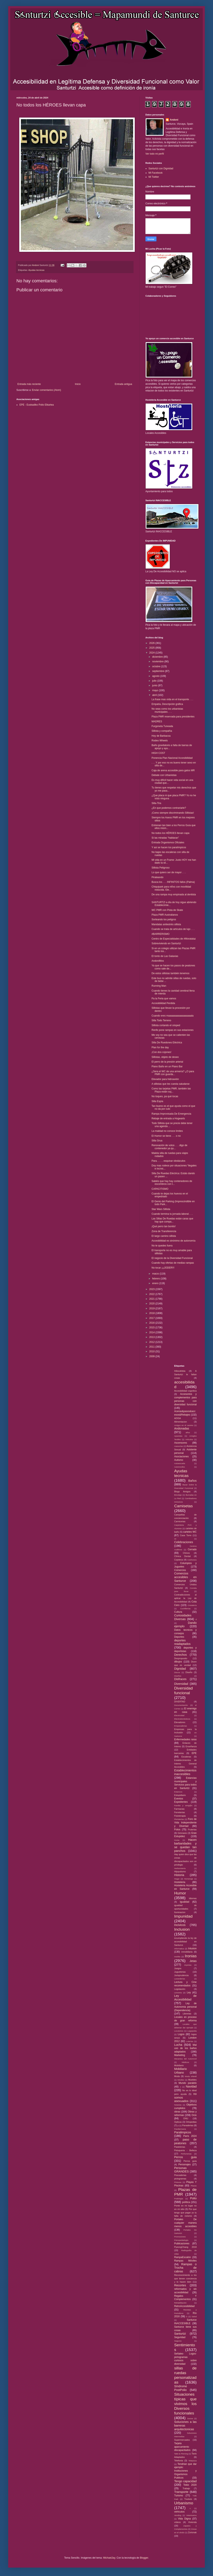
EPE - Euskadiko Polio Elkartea (36, 404)
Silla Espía (157, 1101)
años (188, 1432)
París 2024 (190, 2136)
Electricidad (179, 1715)
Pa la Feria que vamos (164, 998)
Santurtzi (180, 2333)
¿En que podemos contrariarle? (169, 807)
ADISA (177, 1418)
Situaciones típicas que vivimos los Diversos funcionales (185, 2403)
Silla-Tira (156, 803)
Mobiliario (179, 2065)
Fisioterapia (180, 1816)
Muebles (192, 2079)
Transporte (181, 2491)
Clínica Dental (182, 1556)
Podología (178, 2198)
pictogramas (180, 2178)
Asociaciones (181, 1456)
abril (154, 695)
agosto (156, 676)
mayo (155, 690)
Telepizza (192, 2461)
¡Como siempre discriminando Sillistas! (173, 812)
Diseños (177, 1676)
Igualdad (184, 1901)
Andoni (174, 119)
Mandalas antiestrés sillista (166, 924)
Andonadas (181, 1428)
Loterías (189, 2041)
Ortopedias (191, 2122)
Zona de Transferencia (164, 1231)
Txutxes (188, 2499)
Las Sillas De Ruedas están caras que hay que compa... (172, 1220)
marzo (156, 1273)
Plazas (194, 2186)
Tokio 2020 (190, 2484)
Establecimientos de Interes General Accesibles (185, 1763)
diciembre (157, 656)
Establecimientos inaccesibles (185, 1772)
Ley (189, 1992)
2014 (152, 1332)
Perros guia (185, 2157)
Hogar (177, 1879)
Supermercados (182, 2440)
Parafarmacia (180, 2129)
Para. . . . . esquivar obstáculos (168, 1160)
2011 (152, 1346)
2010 (152, 1351)
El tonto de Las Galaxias (165, 956)
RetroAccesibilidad (184, 2306)
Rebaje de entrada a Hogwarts (168, 1118)
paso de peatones (185, 2141)
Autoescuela (179, 1463)
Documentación (181, 1705)
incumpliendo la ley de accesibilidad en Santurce (185, 1941)
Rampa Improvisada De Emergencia (171, 1113)
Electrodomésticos (182, 1719)
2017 (152, 1318)
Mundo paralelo (188, 2083)
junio (155, 685)
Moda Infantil (191, 2076)
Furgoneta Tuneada (162, 726)
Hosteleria (179, 1882)
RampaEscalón (182, 2257)
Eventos (178, 1798)
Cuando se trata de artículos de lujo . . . (173, 929)
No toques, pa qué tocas (165, 1096)
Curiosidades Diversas (182, 1617)
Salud (194, 2316)
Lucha (178, 2044)
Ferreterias (179, 1812)
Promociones (180, 2237)
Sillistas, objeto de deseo (165, 1057)
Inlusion (192, 1948)
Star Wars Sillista (161, 1209)
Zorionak (192, 2532)
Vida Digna (184, 2518)
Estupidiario (180, 1795)
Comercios (180, 1570)
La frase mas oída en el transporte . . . (172, 699)
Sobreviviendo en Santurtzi (166, 943)
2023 (152, 1289)
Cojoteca (178, 1559)
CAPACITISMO (160, 1188)
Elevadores (179, 1722)
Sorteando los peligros (164, 919)
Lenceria (178, 1992)
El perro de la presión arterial (167, 1061)
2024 (152, 652)
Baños (192, 1480)
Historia (179, 1875)
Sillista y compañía (162, 730)
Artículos (189, 1439)
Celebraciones (183, 1542)
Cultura (178, 1611)
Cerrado (192, 1549)
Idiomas (193, 1898)
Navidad (191, 2086)
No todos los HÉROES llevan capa (170, 833)
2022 (152, 1294)
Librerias (187, 2013)
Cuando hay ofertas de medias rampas (173, 1262)
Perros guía (190, 2161)
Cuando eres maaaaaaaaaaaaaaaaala (173, 1015)
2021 (152, 1298)
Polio (193, 2198)
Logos (181, 2034)
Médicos (185, 2062)
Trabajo (186, 2488)
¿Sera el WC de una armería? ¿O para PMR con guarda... (173, 1073)
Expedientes (181, 1801)
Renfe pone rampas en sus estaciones (173, 1030)
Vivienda (192, 2522)
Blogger (144, 2557)
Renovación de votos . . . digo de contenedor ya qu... (169, 1147)
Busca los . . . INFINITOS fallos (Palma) (173, 882)
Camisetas (183, 1506)
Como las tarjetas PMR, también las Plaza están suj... (171, 1090)
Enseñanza (191, 1746)
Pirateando (157, 877)
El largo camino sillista (164, 1236)
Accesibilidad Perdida (163, 1003)
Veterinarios (191, 2515)
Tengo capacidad (185, 2481)
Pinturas (177, 2182)
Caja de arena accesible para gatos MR (173, 770)
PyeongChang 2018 (185, 2247)
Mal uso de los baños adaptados (185, 2048)
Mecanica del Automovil (185, 2059)
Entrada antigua (123, 384)
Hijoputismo (180, 1871)
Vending (177, 2515)
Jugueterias (180, 1972)
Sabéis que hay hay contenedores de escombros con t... (172, 1182)
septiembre (158, 671)
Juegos (177, 1968)
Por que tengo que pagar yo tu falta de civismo (185, 2212)
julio (154, 680)
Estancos (178, 1792)
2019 (152, 1308)
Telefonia (178, 2460)
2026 (152, 643)
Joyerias (187, 1965)
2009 (152, 1356)
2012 (152, 1342)
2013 (152, 1337)
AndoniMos (158, 960)
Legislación (179, 1989)
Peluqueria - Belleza (185, 2150)
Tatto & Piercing (181, 2454)
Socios (190, 2418)
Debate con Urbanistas (164, 775)
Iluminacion (180, 1912)
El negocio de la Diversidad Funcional (172, 1258)
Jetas (193, 1961)
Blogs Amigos (182, 1491)
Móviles (180, 2080)
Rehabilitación (180, 2303)
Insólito (177, 1956)
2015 (152, 1327)
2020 (152, 1303)
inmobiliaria (187, 1952)
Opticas (178, 2122)
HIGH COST (158, 753)
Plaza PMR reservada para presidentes (173, 716)
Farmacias (179, 1809)
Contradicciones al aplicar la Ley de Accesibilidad (185, 1598)
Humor (180, 1893)
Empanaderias (180, 1726)
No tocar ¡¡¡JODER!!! (163, 1267)
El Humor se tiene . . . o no (166, 1135)
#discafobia (180, 1371)
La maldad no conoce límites (167, 1131)
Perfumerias (186, 2154)
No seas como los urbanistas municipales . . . (167, 710)
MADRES (157, 721)
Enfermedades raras (185, 1739)
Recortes (180, 2285)
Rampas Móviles (185, 2260)
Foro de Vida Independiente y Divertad (185, 1822)
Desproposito (180, 1658)
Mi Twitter (153, 176)
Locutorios (178, 2031)
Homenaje (188, 1879)
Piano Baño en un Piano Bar (167, 1066)
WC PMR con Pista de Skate (167, 910)
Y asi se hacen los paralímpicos (169, 847)
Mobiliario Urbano (180, 2070)
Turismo (178, 2495)
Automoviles (179, 1467)
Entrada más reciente (29, 384)
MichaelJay (109, 2557)
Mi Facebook (155, 172)
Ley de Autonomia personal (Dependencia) (185, 2007)
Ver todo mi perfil (154, 153)
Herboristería (180, 1868)
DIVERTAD (179, 1701)
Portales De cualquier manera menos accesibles (185, 2223)
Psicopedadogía (181, 2240)
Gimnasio (182, 1833)
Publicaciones (181, 2243)
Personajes (184, 2164)
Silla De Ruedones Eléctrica (167, 1042)
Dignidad (180, 1668)
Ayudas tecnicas (36, 270)
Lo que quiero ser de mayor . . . (169, 872)
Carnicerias (180, 1521)
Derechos (180, 1654)
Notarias (178, 2105)
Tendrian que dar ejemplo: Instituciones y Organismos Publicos (185, 2471)
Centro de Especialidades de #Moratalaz (174, 938)
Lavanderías (179, 1979)
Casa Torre (185, 1535)
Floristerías (179, 1819)
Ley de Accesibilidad (185, 1997)
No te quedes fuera (162, 1245)
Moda (177, 2076)
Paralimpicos (182, 2132)
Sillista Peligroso (161, 867)
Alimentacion (180, 1421)
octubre (156, 666)
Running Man (159, 985)
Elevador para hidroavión (165, 1079)
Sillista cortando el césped (166, 1025)
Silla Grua (157, 1140)
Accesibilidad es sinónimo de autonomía (173, 1240)
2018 (152, 1313)
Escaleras (186, 1756)
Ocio (194, 2115)
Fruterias (192, 1829)
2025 (152, 647)
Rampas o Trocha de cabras (185, 2268)
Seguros (178, 2341)
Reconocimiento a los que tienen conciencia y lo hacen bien (185, 2278)
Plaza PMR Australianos (165, 914)
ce (175, 1539)
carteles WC (190, 1531)
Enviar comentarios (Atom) (46, 390)
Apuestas (178, 1436)
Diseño (189, 1672)
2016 (152, 1322)
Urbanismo (183, 2503)
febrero (156, 1278)
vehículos (179, 2511)
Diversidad (181, 1683)
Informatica (179, 1948)
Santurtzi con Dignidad (160, 168)
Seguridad (180, 2337)
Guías (177, 1840)
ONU (185, 2118)
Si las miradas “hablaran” (165, 837)
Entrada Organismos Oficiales (168, 842)
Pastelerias (179, 2147)
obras (177, 2111)
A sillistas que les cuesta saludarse (170, 1083)
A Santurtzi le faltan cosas (185, 1374)
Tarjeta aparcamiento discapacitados (182, 2447)
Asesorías (178, 1446)
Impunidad (183, 1916)
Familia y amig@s (183, 1805)
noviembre (158, 661)
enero (155, 1283)
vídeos (177, 2522)
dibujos (178, 1661)
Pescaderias (180, 2175)
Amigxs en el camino (183, 1425)
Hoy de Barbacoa (161, 735)
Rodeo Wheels (160, 740)
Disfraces (180, 1679)
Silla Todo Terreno (161, 1020)
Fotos (177, 1829)
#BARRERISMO (160, 934)
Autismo (178, 1460)
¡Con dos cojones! (161, 1052)
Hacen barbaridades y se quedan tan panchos (185, 1845)
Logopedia (192, 2031)
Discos (177, 1672)
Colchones (192, 1560)
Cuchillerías (185, 1608)
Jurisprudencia (181, 1975)
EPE (194, 1753)
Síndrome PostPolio (180, 2388)
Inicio (78, 384)
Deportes (179, 1636)
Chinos (186, 1553)
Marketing (179, 2055)
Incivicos (180, 1925)
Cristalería (192, 1605)
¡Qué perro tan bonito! (164, 1226)
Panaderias (187, 2125)
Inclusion (182, 1929)
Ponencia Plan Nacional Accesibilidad (172, 758)
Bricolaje (178, 1495)
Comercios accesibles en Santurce (185, 1577)
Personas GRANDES (181, 2169)
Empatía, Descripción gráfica (167, 704)
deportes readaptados (182, 1642)
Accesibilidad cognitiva (185, 1391)
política (186, 2202)
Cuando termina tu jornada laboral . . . (172, 1213)
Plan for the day (160, 1047)
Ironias (191, 1956)
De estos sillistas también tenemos (170, 973)
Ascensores (180, 1442)
